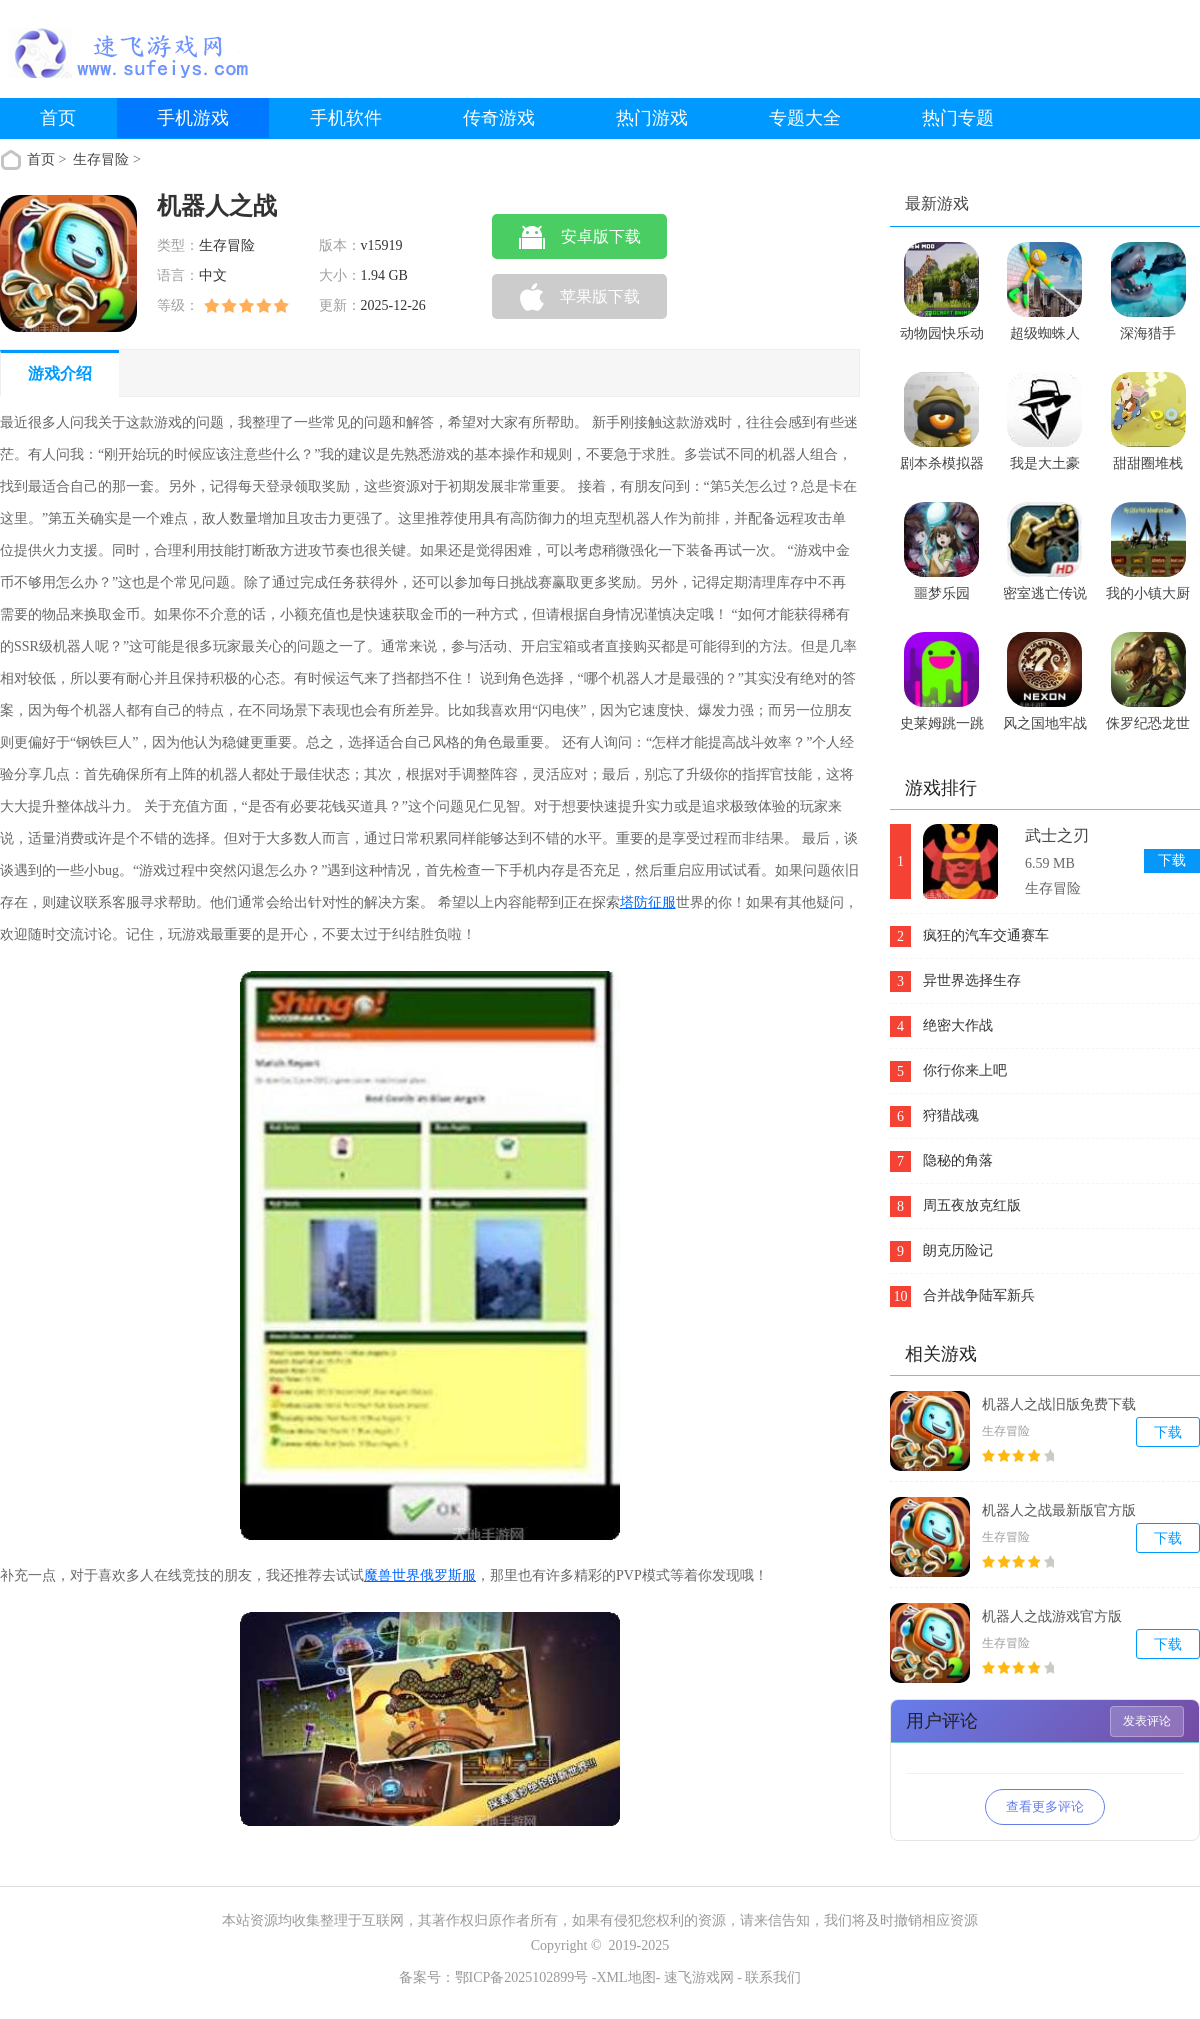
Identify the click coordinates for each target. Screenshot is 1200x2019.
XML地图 (626, 1977)
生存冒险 (103, 159)
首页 (58, 118)
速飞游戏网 (699, 1977)
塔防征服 (648, 902)
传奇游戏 (499, 118)
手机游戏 (193, 118)
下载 (1172, 860)
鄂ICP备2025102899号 (522, 1977)
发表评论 (1147, 1721)
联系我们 (773, 1977)
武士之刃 (1057, 835)
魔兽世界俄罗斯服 (420, 1575)
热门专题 (958, 118)
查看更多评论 (1045, 1806)
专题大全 (805, 118)
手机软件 (346, 118)
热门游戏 (652, 118)
